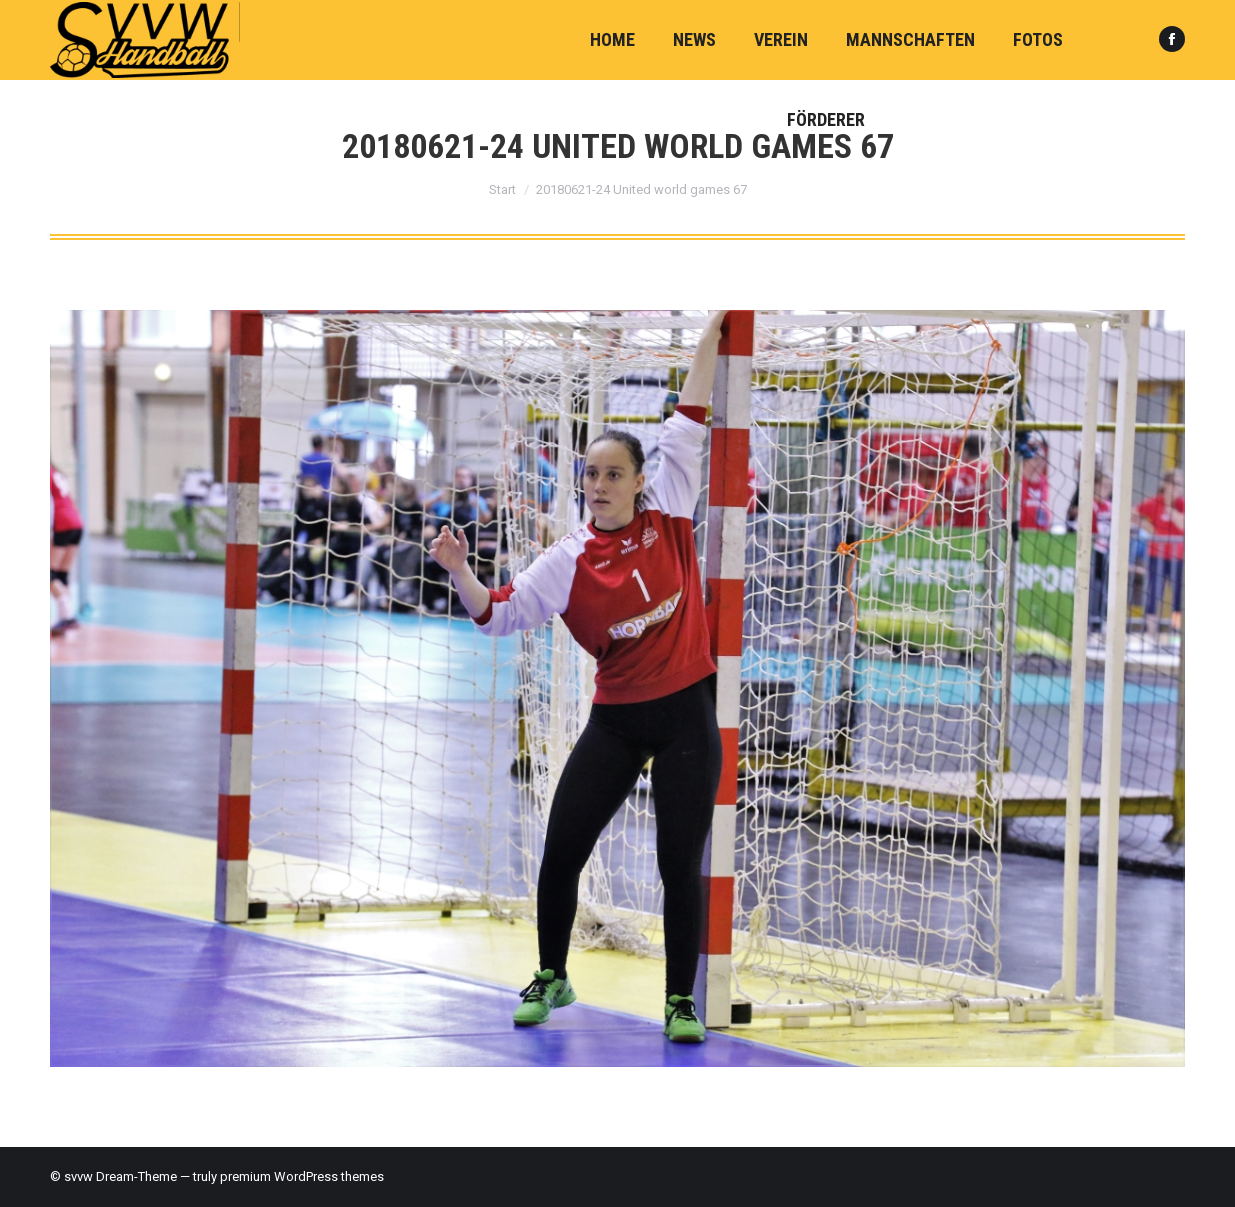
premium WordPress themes (302, 1176)
